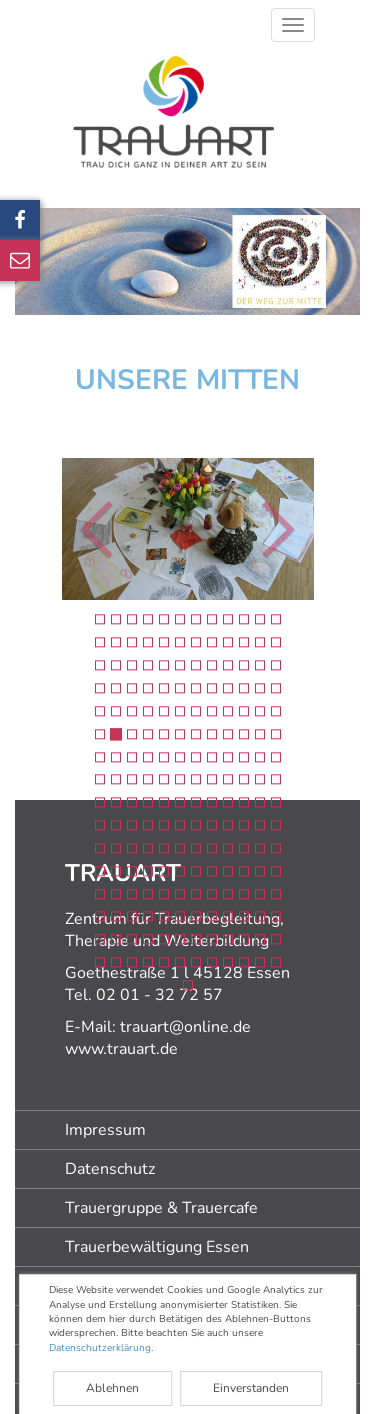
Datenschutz (110, 1169)
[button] (46, 529)
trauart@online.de (185, 1027)
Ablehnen (112, 1388)
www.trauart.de (121, 1049)
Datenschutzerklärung (100, 1348)
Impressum (105, 1130)
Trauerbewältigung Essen (157, 1247)
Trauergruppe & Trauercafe (161, 1208)
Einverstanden (251, 1388)
